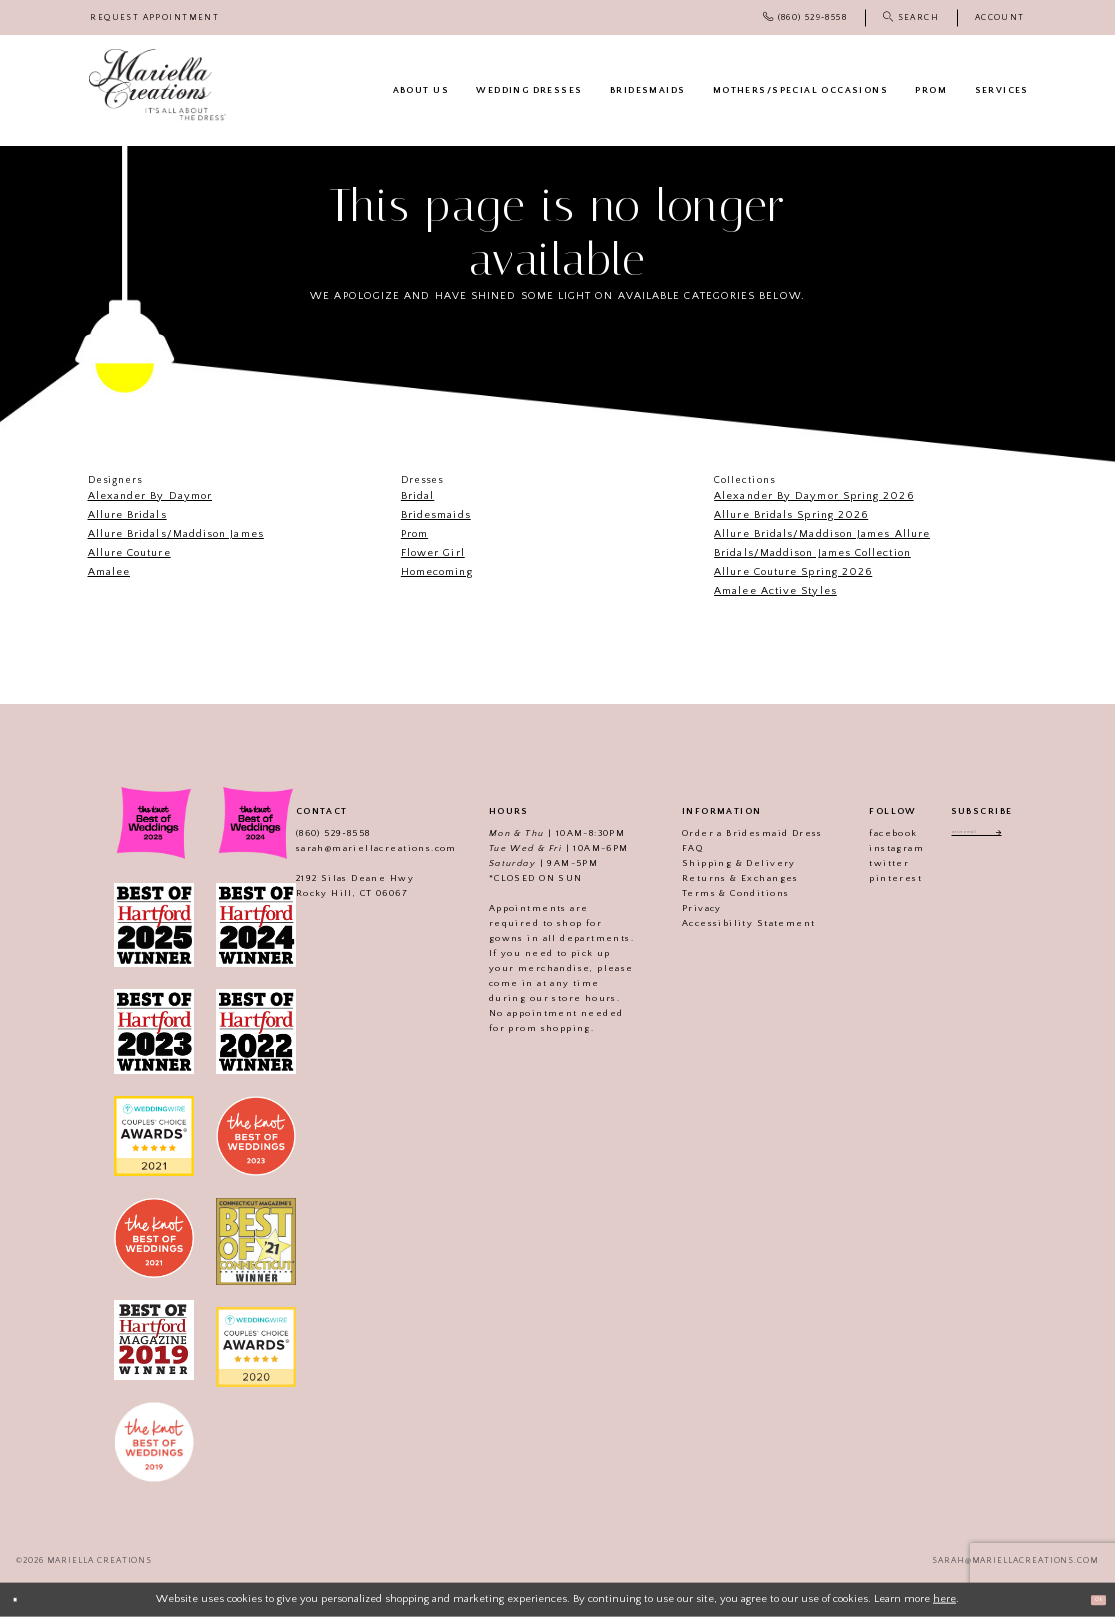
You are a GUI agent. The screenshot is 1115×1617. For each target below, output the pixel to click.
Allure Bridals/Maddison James (176, 534)
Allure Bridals (127, 515)
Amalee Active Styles (775, 591)
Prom (414, 534)
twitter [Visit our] (867, 863)
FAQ (670, 848)
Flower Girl (433, 553)
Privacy (680, 908)
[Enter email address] (981, 836)
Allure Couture (129, 553)
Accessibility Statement (726, 923)
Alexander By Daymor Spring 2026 (813, 496)
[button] (1000, 17)
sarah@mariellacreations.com (354, 848)
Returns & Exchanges (718, 878)
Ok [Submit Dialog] (1090, 1599)
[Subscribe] (1021, 836)
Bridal (417, 496)
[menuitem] (155, 17)
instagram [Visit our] (874, 848)
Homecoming (437, 572)
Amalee (109, 572)
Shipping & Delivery (717, 863)
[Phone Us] (805, 17)
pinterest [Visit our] (873, 878)
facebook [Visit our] (871, 833)
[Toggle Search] (911, 17)
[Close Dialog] (22, 1600)
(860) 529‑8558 (311, 833)
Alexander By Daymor (150, 496)
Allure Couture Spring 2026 (793, 572)
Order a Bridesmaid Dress (730, 833)
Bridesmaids (436, 515)
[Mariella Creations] (157, 85)
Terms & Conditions (713, 893)
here (944, 1599)
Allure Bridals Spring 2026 (791, 515)
